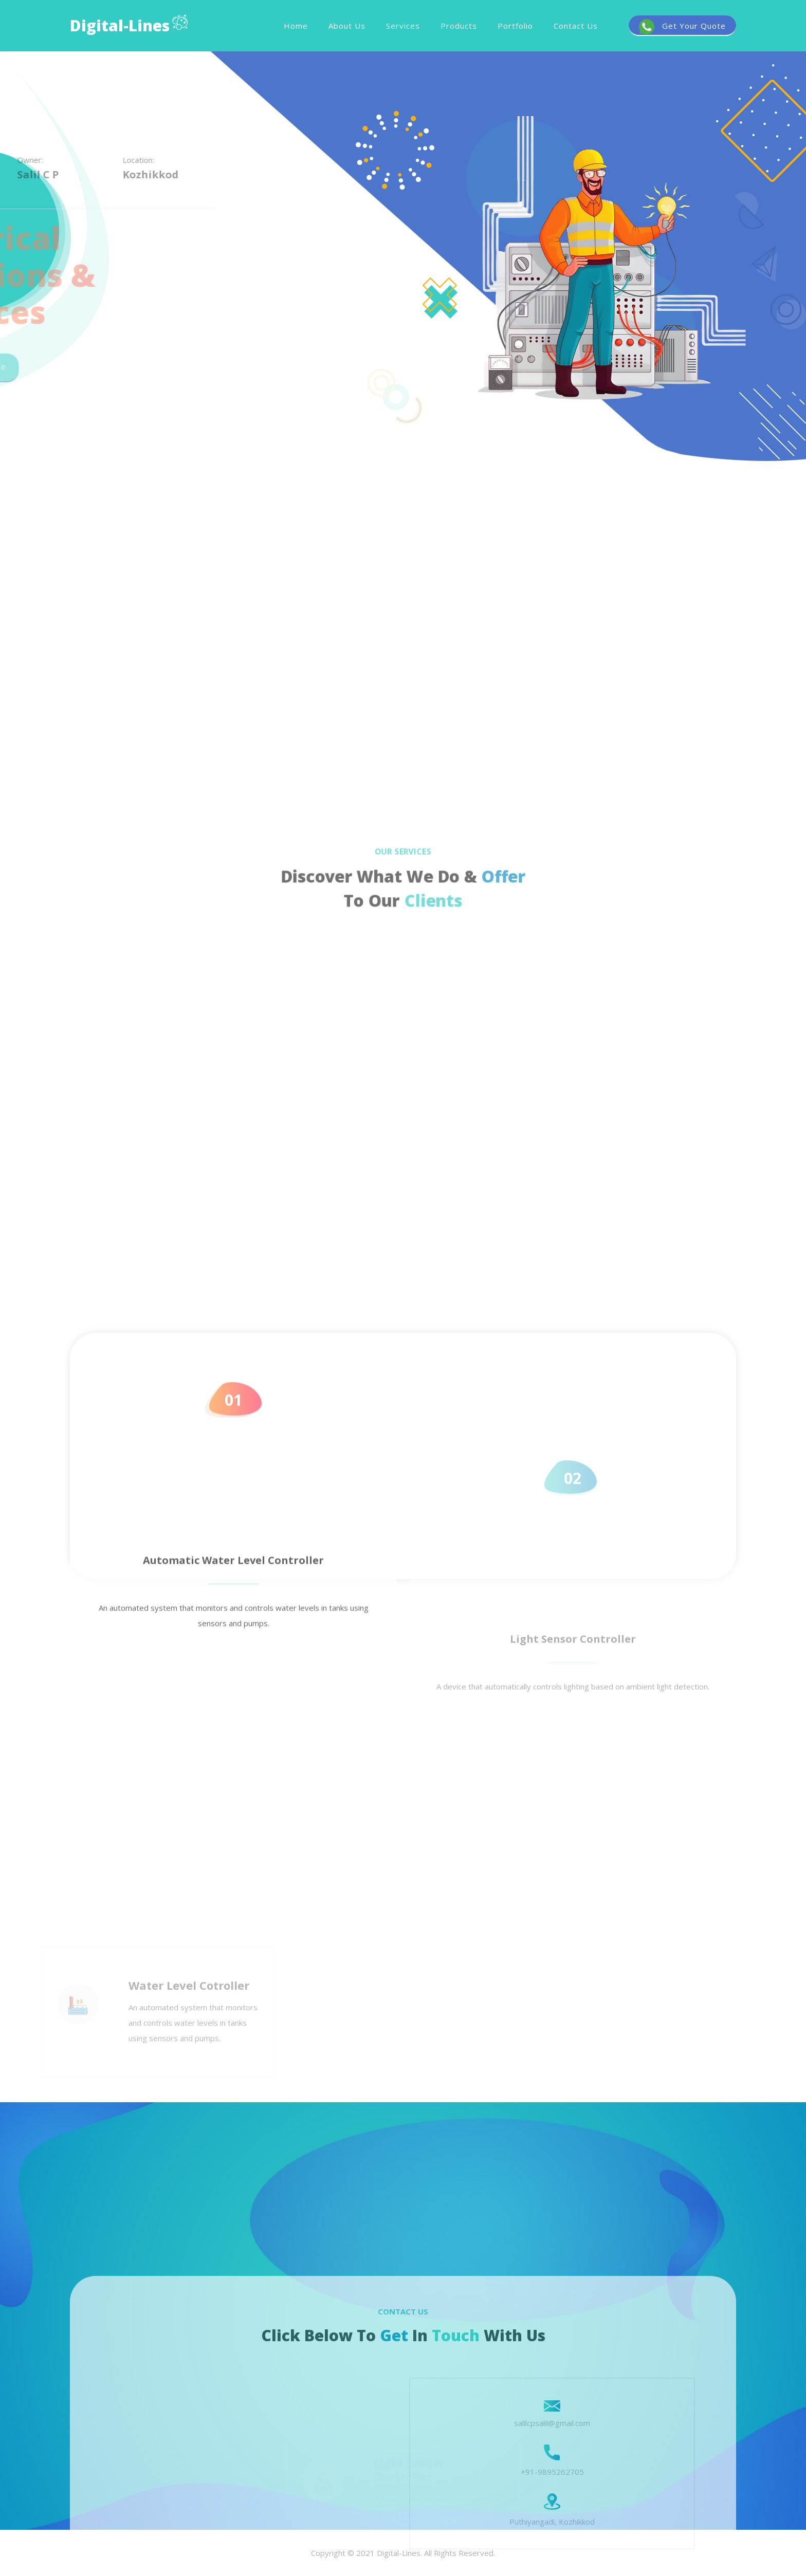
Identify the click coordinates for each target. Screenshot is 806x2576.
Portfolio (515, 26)
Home (296, 26)
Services (403, 26)
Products (459, 26)
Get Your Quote (682, 26)
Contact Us (576, 26)
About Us (346, 26)
